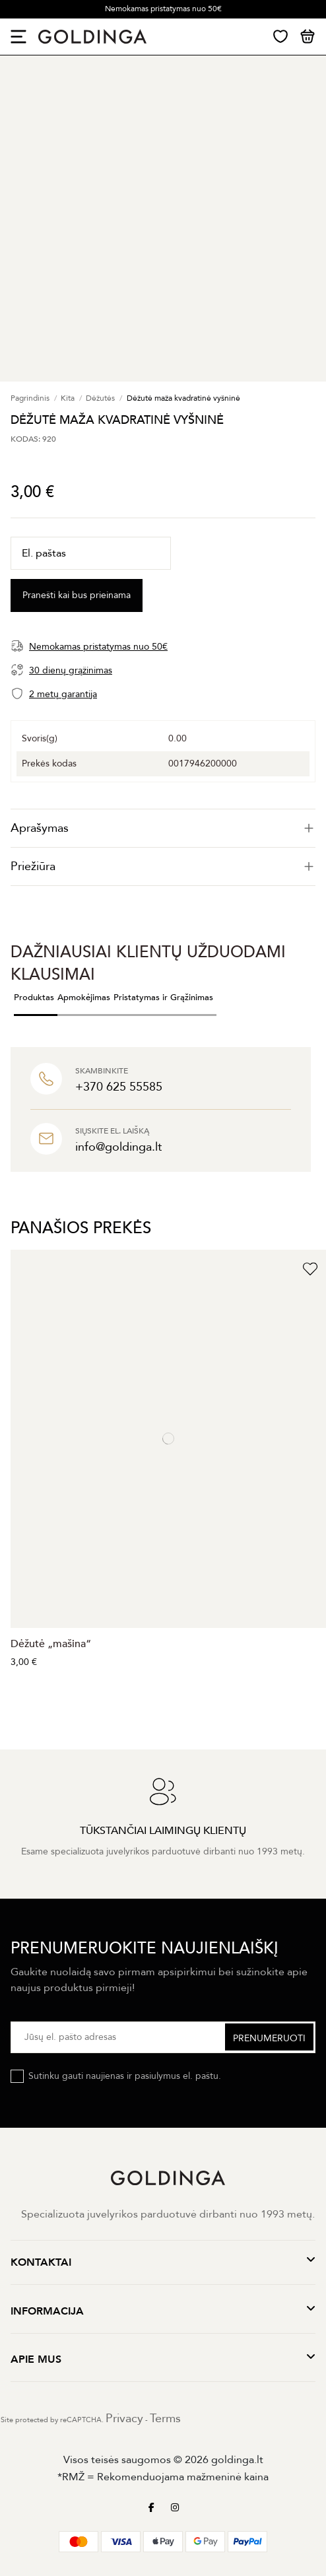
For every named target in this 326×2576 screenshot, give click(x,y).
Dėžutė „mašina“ (51, 1644)
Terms (165, 2418)
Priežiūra (163, 866)
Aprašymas (163, 828)
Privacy (124, 2418)
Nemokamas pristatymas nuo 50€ (163, 8)
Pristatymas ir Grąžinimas (163, 997)
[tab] (163, 828)
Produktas (34, 997)
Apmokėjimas (83, 997)
